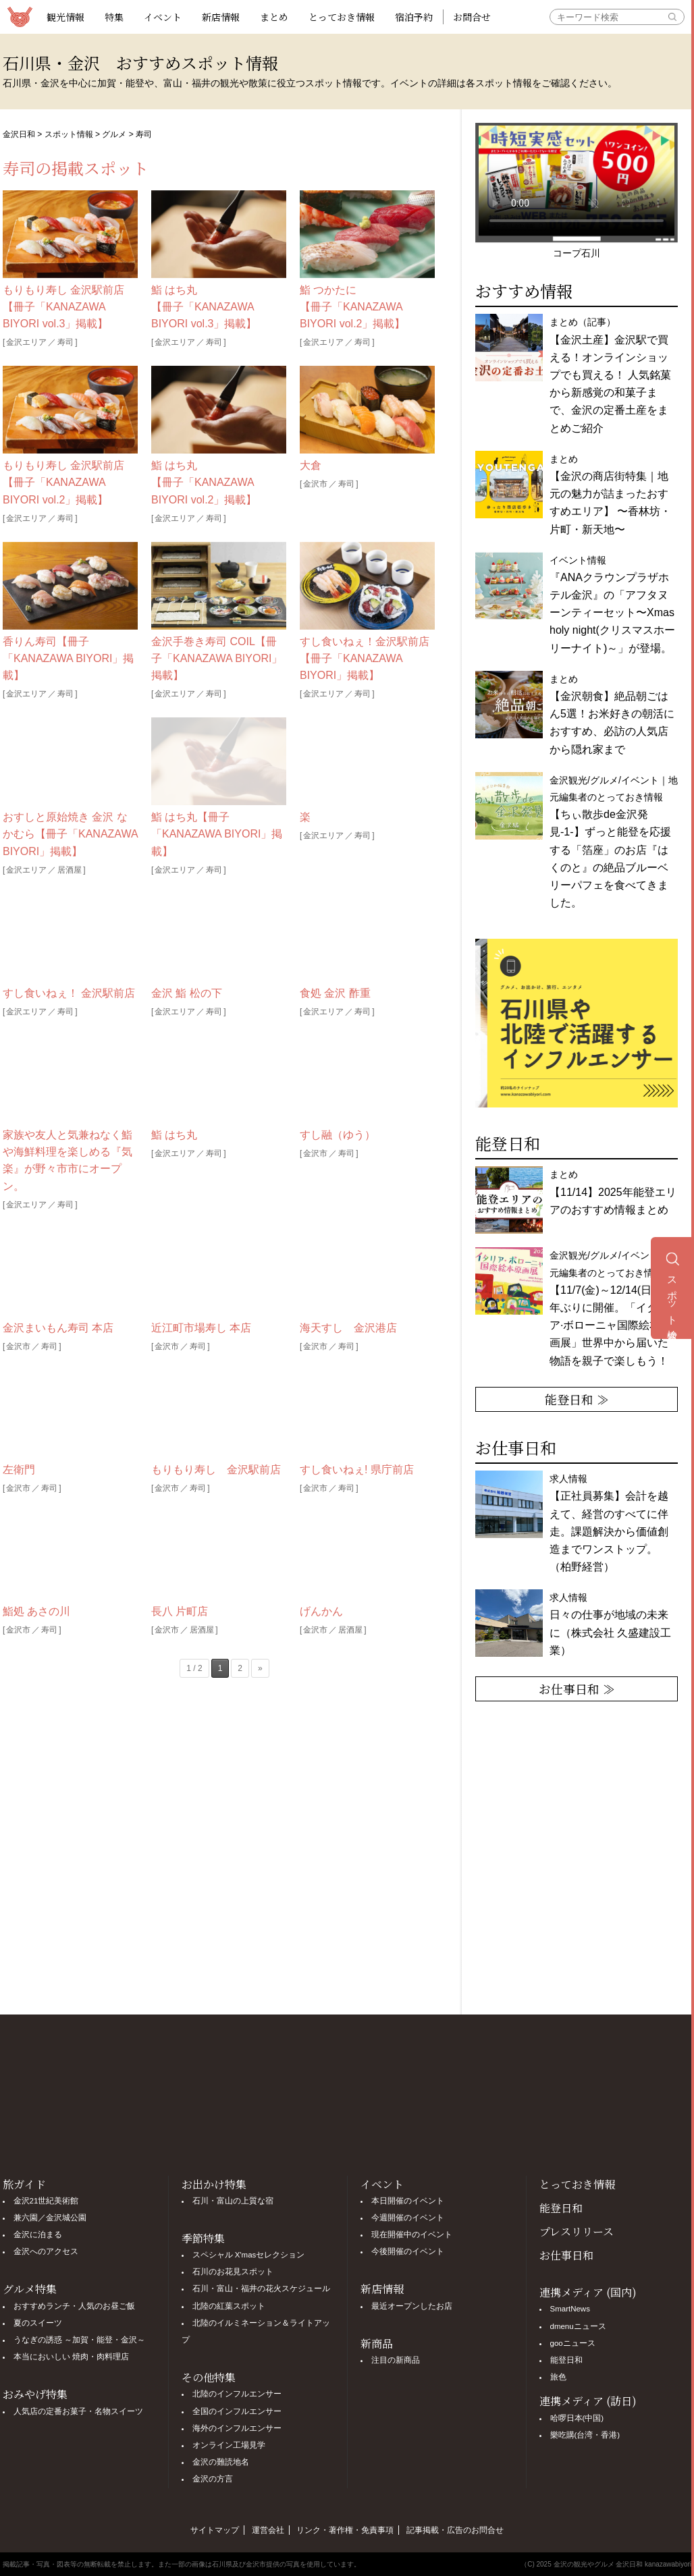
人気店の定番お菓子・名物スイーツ (78, 2411)
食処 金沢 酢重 (335, 993)
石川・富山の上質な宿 (232, 2201)
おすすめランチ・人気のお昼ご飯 (74, 2306)
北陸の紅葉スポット (228, 2306)
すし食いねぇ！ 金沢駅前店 (69, 993)
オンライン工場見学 (228, 2445)
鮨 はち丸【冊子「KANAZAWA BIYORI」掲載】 (216, 833)
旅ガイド (24, 2184)
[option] (576, 1023)
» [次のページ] (260, 1668)
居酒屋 (69, 870)
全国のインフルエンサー (237, 2411)
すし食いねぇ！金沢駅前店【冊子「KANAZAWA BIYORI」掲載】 (364, 658)
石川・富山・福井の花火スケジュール (261, 2288)
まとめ (274, 17)
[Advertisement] (219, 1849)
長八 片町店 (179, 1611)
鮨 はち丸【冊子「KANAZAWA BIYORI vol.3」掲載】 (204, 306)
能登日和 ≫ (577, 1399)
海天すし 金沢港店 (348, 1328)
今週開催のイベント (407, 2218)
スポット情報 (69, 134)
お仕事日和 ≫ (577, 1688)
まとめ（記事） (610, 375)
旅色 (558, 2377)
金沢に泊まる (38, 2234)
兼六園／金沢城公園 (50, 2218)
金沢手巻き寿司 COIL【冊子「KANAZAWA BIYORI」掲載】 (216, 658)
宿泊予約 (414, 17)
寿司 (65, 342)
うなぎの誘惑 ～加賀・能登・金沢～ (79, 2340)
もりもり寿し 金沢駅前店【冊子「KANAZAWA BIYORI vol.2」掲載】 (63, 482)
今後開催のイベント (407, 2251)
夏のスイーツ (38, 2323)
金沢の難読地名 (220, 2462)
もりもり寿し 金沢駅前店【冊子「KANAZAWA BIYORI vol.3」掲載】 (63, 306)
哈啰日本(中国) (577, 2418)
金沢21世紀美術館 (46, 2201)
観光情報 (65, 17)
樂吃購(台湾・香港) (585, 2435)
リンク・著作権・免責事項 (345, 2530)
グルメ (114, 134)
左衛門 (19, 1469)
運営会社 (268, 2530)
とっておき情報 (342, 17)
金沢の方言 (212, 2479)
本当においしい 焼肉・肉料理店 (71, 2357)
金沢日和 (19, 134)
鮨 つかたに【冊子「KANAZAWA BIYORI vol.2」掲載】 (352, 306)
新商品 (377, 2343)
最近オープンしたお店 (411, 2306)
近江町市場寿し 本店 (201, 1328)
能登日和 (561, 2208)
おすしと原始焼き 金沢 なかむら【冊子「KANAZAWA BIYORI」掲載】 (70, 833)
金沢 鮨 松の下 (186, 993)
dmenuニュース (578, 2326)
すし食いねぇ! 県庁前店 (357, 1469)
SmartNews (570, 2309)
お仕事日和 (566, 2255)
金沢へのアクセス (46, 2251)
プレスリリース (576, 2231)
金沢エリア (26, 342)
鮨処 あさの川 (36, 1611)
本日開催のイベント (407, 2201)
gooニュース (572, 2343)
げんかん (321, 1611)
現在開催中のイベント (411, 2234)
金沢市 (315, 484)
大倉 (310, 465)
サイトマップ (214, 2530)
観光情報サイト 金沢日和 (19, 17)
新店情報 (221, 17)
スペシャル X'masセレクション (248, 2255)
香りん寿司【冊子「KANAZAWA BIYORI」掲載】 (68, 658)
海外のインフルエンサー (237, 2428)
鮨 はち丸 (174, 1135)
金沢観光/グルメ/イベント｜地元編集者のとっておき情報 (614, 1308)
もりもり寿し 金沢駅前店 (216, 1469)
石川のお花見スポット (232, 2272)
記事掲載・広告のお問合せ (455, 2530)
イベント (163, 17)
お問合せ (472, 17)
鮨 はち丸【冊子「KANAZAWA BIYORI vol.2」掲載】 (204, 482)
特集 (114, 17)
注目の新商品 (395, 2360)
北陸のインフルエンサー (237, 2394)
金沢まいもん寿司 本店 (58, 1328)
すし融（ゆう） (337, 1135)
